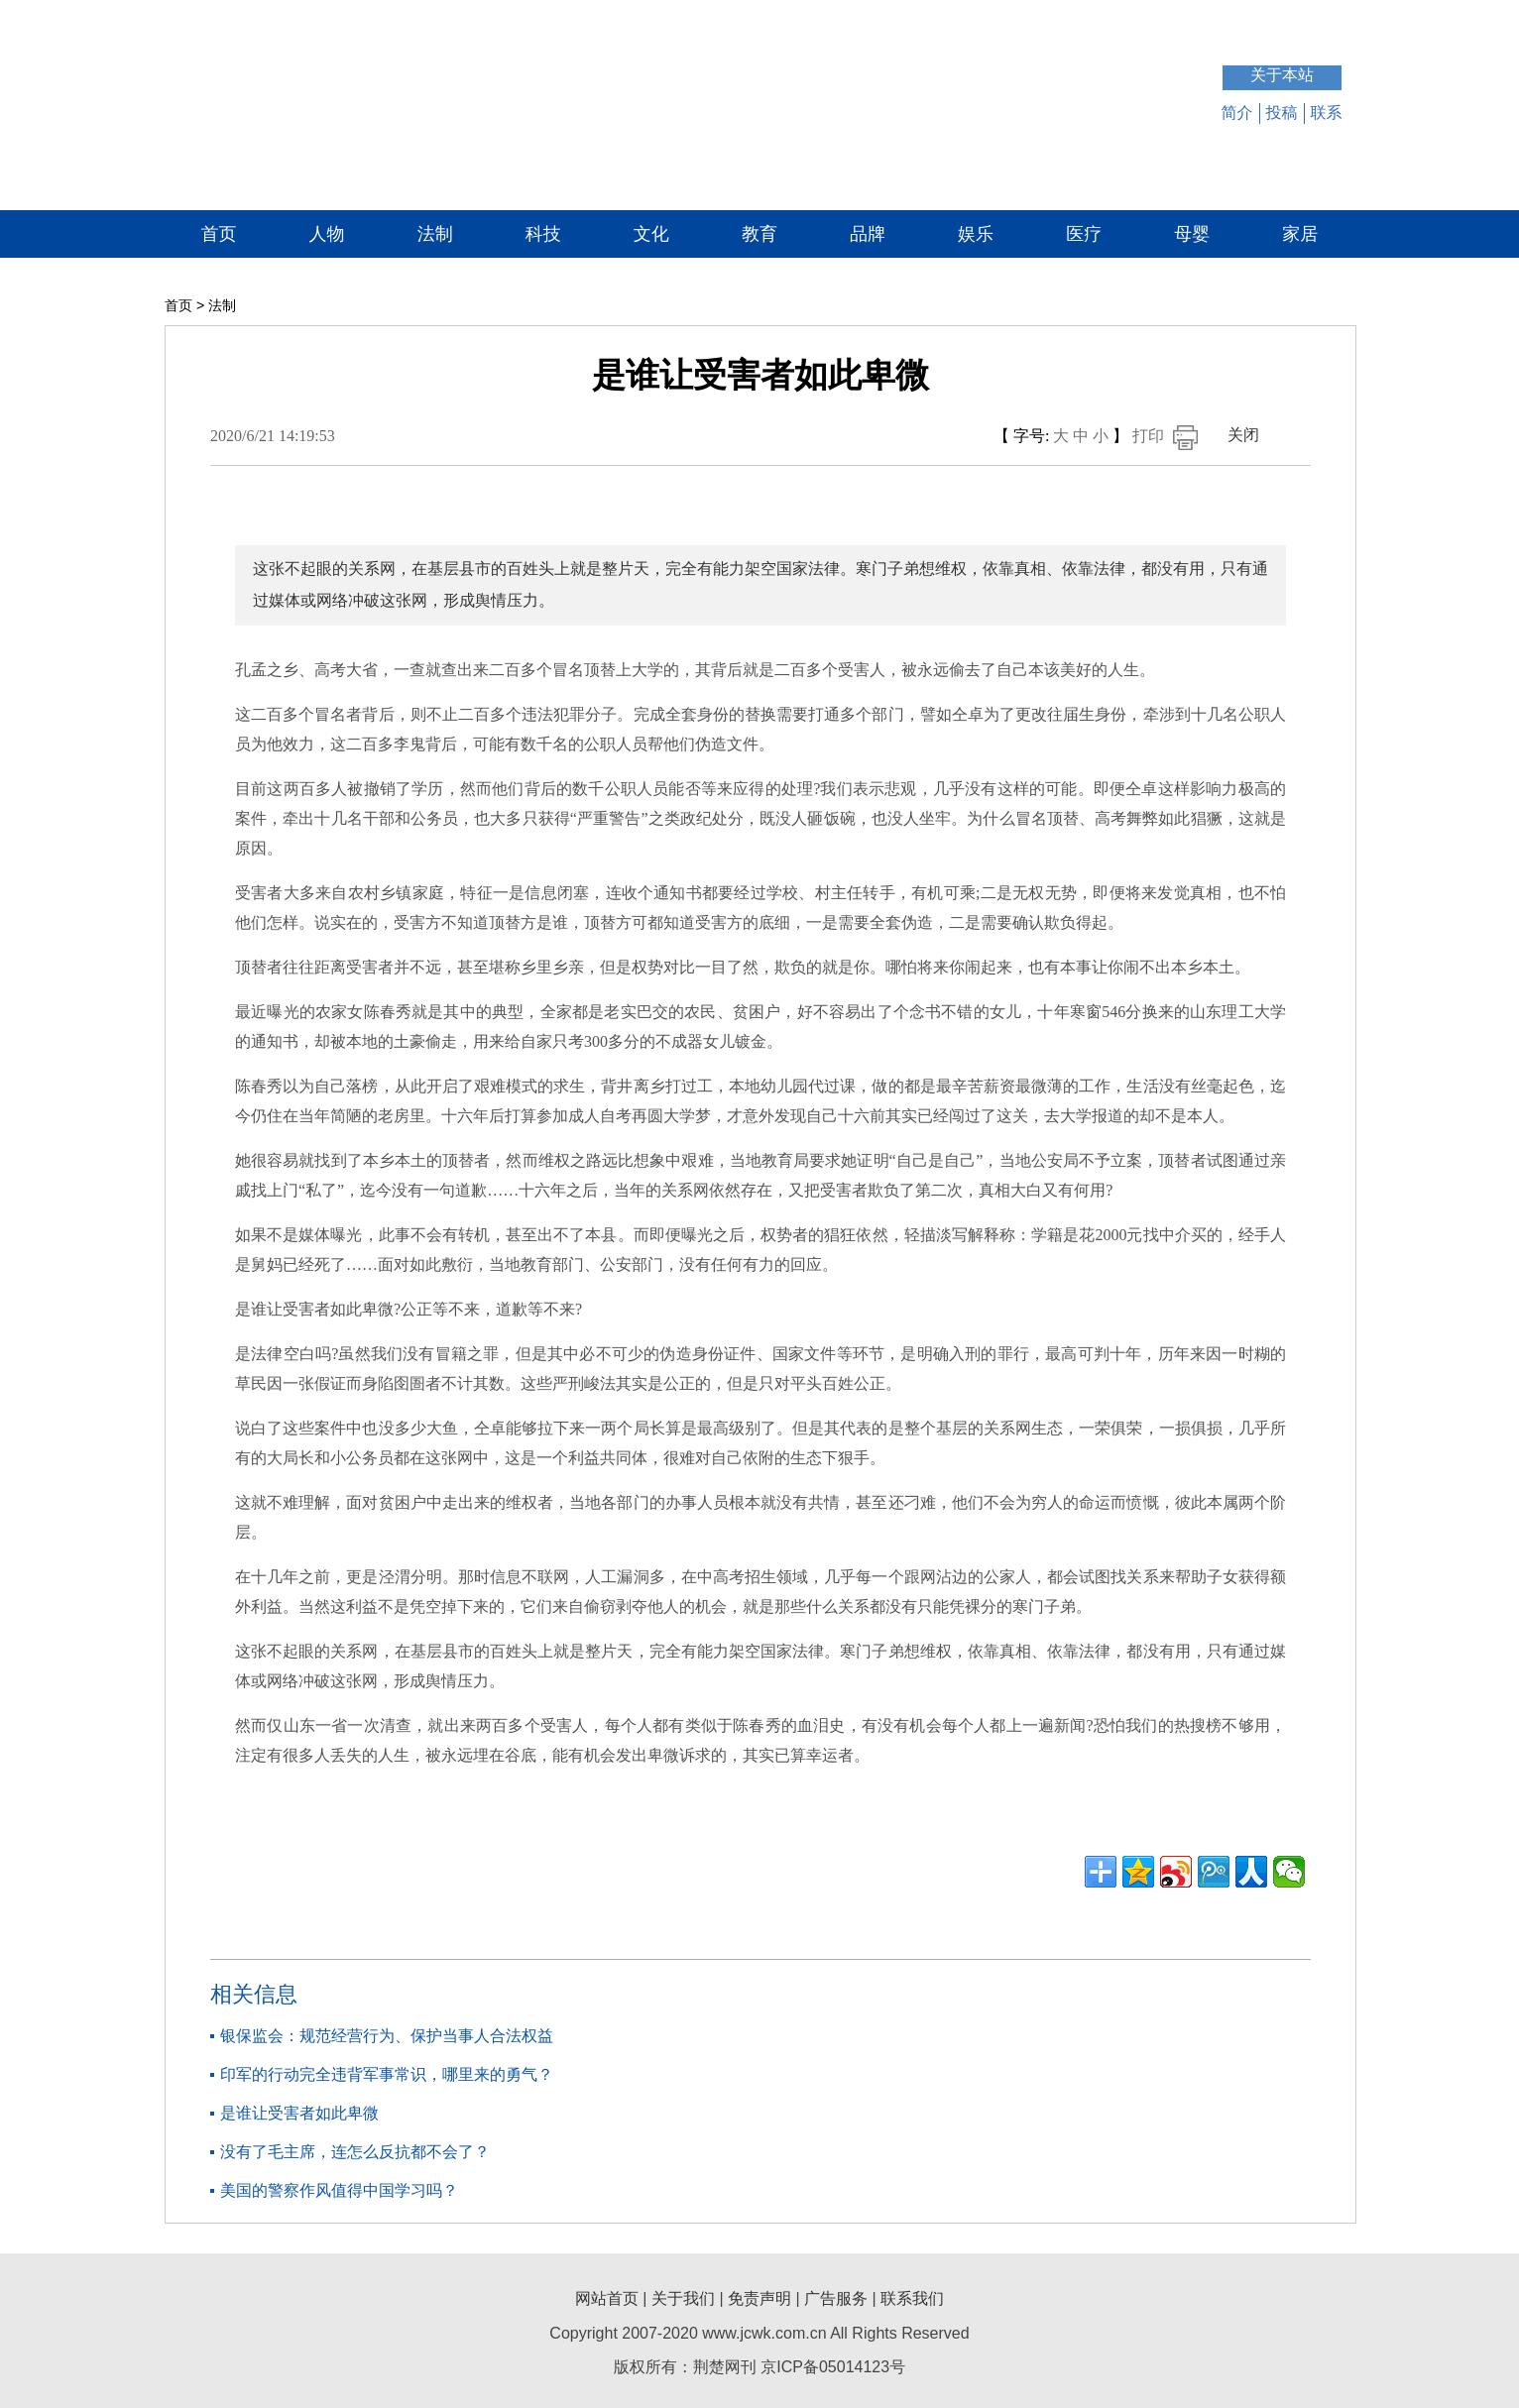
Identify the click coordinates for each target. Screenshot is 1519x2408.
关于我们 (683, 2298)
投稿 (1282, 112)
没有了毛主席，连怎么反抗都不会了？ (355, 2151)
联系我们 (912, 2298)
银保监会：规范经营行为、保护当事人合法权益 (386, 2035)
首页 (219, 234)
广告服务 (836, 2298)
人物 (327, 234)
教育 (759, 234)
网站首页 (607, 2298)
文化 (651, 234)
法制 (435, 234)
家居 (1300, 234)
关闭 (1243, 434)
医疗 (1084, 234)
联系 (1327, 112)
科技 (543, 234)
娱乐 (975, 234)
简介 (1237, 112)
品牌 (867, 234)
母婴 (1192, 234)
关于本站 (1282, 74)
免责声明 (759, 2298)
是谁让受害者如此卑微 (299, 2113)
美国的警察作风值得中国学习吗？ (339, 2190)
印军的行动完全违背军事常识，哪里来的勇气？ (386, 2074)
